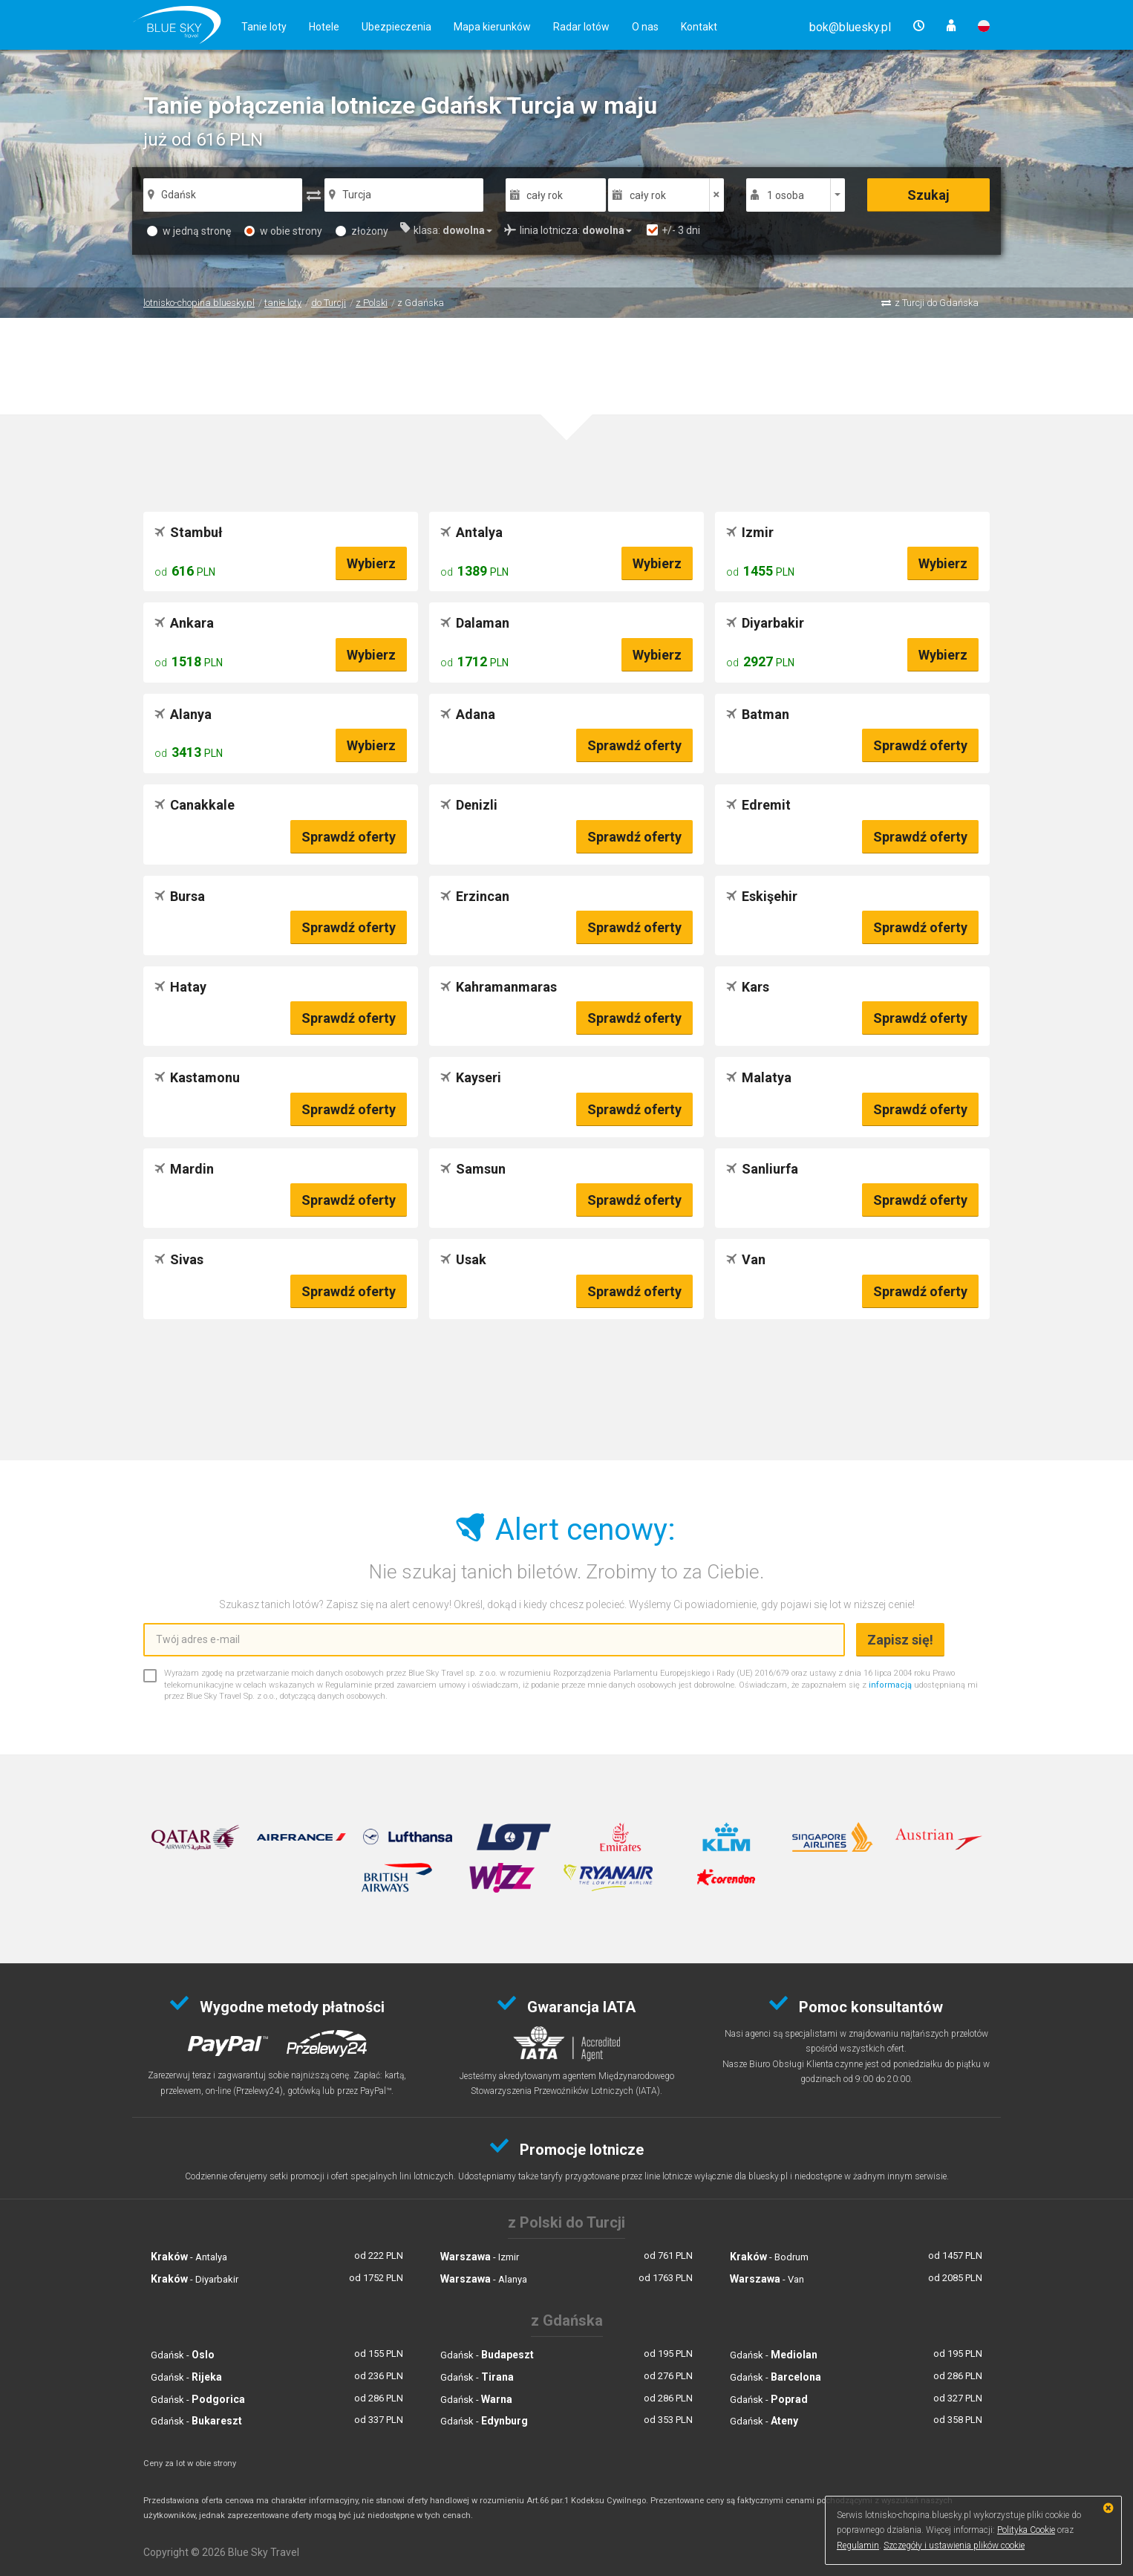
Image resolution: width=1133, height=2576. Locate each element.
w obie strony (283, 231)
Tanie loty (264, 27)
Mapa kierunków (492, 27)
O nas (645, 27)
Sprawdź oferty (634, 745)
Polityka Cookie (1026, 2530)
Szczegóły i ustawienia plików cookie (954, 2545)
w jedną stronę (189, 231)
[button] (850, 27)
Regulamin (858, 2545)
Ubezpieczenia (396, 27)
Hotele (324, 27)
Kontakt (699, 27)
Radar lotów (581, 27)
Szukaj (928, 195)
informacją (890, 1685)
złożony (362, 231)
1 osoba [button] (785, 195)
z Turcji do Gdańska (937, 302)
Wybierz (371, 563)
